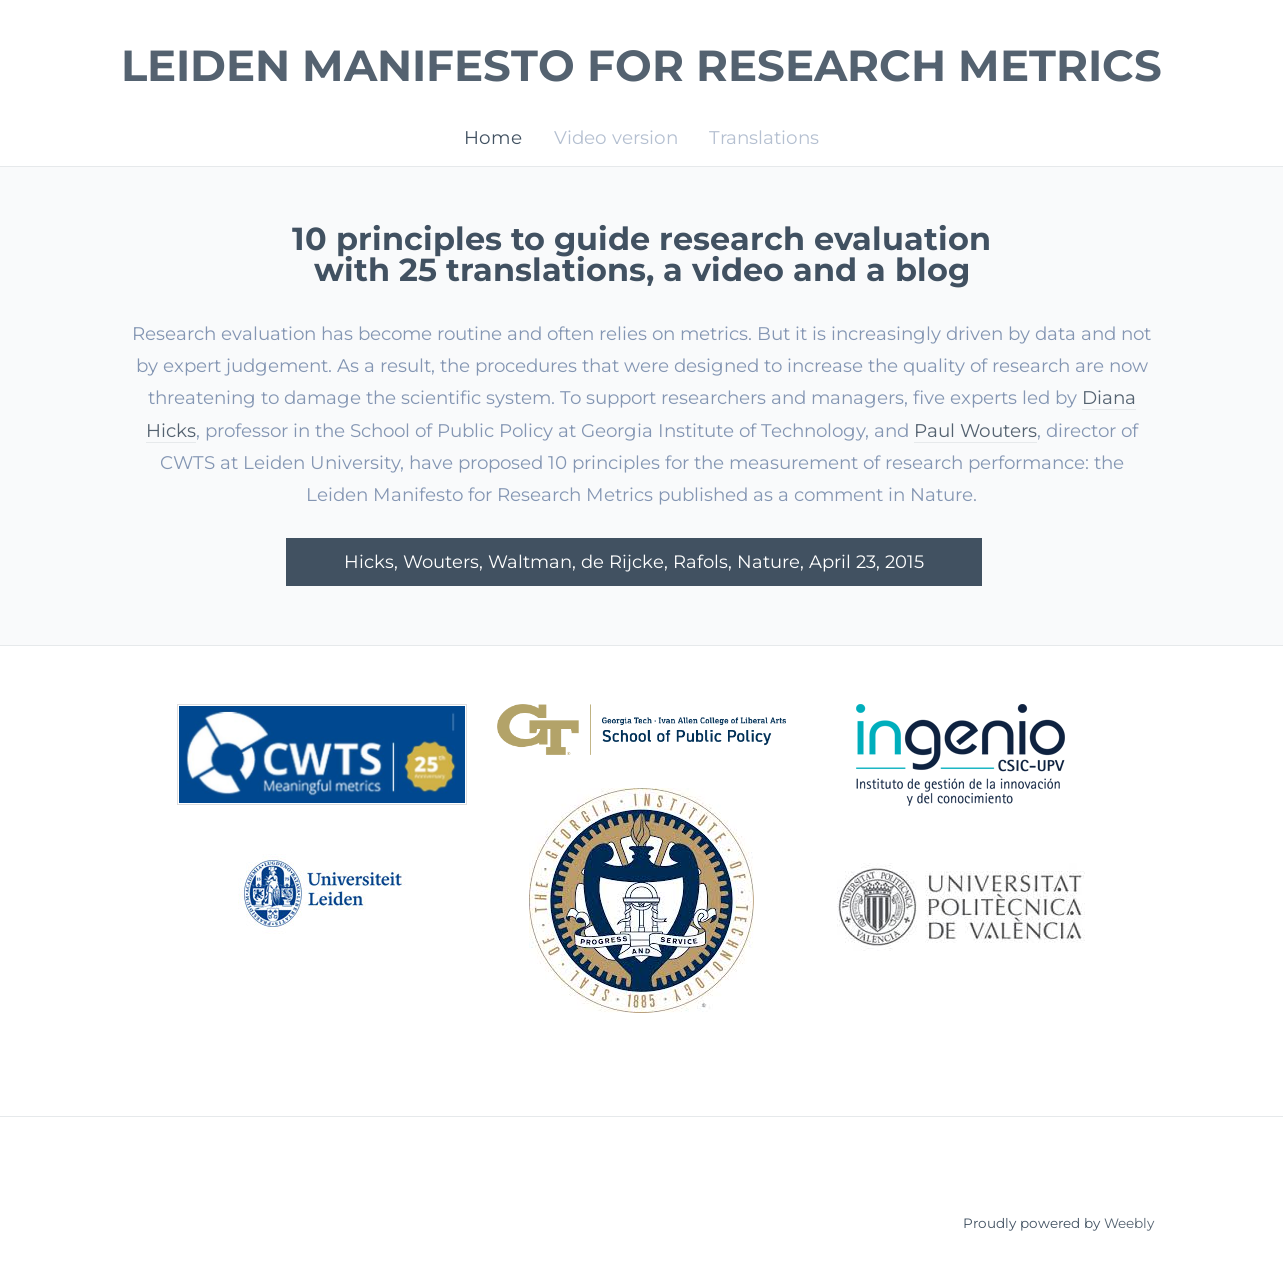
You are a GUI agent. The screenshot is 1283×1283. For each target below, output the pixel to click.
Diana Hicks (214, 430)
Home (493, 136)
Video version (616, 136)
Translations (764, 136)
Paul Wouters (1058, 430)
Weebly (1129, 1225)
